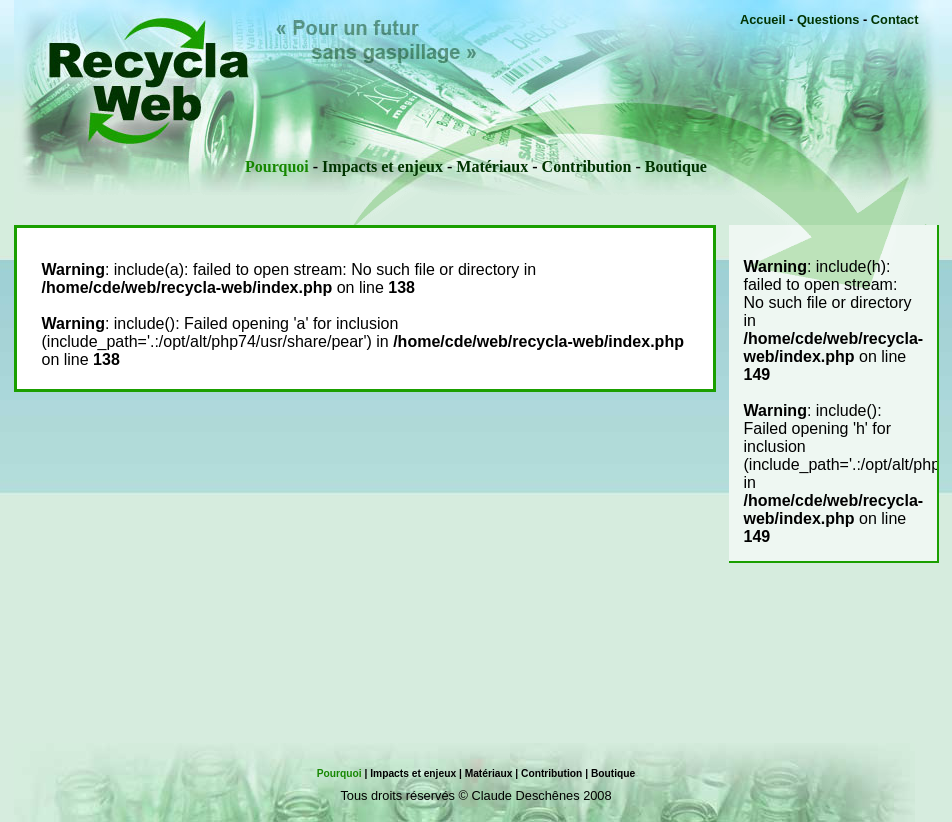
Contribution (587, 166)
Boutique (676, 166)
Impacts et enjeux (382, 166)
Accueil (763, 19)
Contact (895, 19)
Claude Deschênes (525, 795)
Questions (828, 19)
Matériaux (492, 166)
